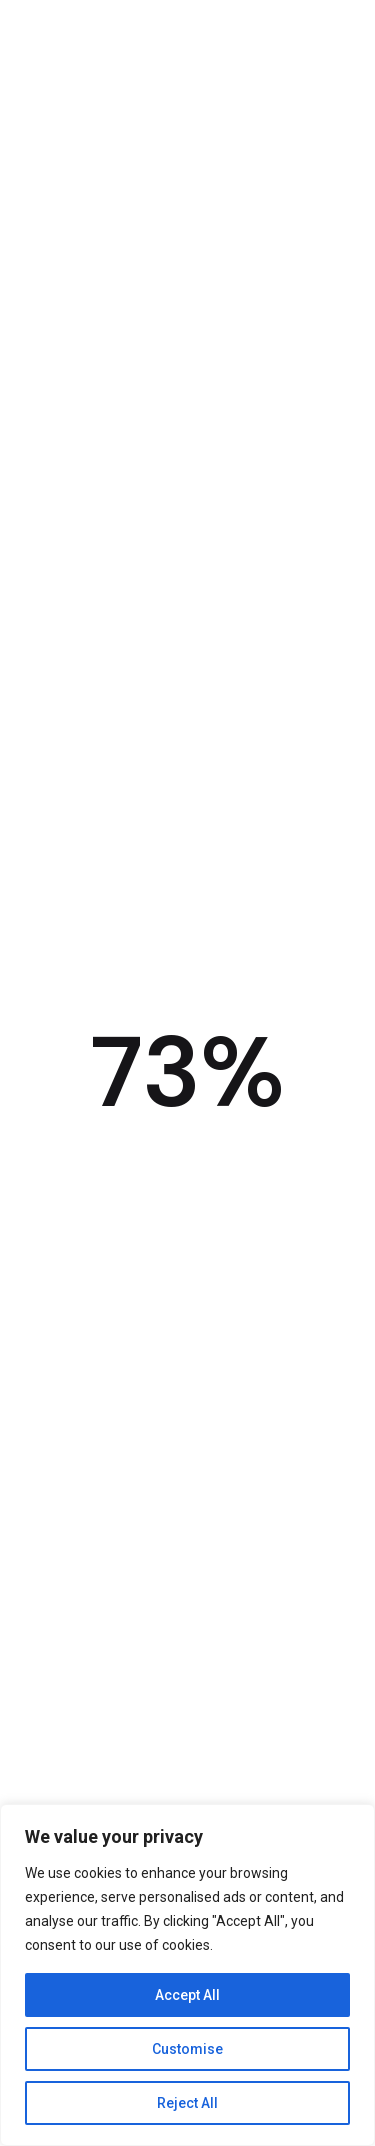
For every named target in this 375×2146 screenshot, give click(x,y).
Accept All (187, 1995)
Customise (187, 2049)
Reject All (187, 2103)
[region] (187, 1975)
